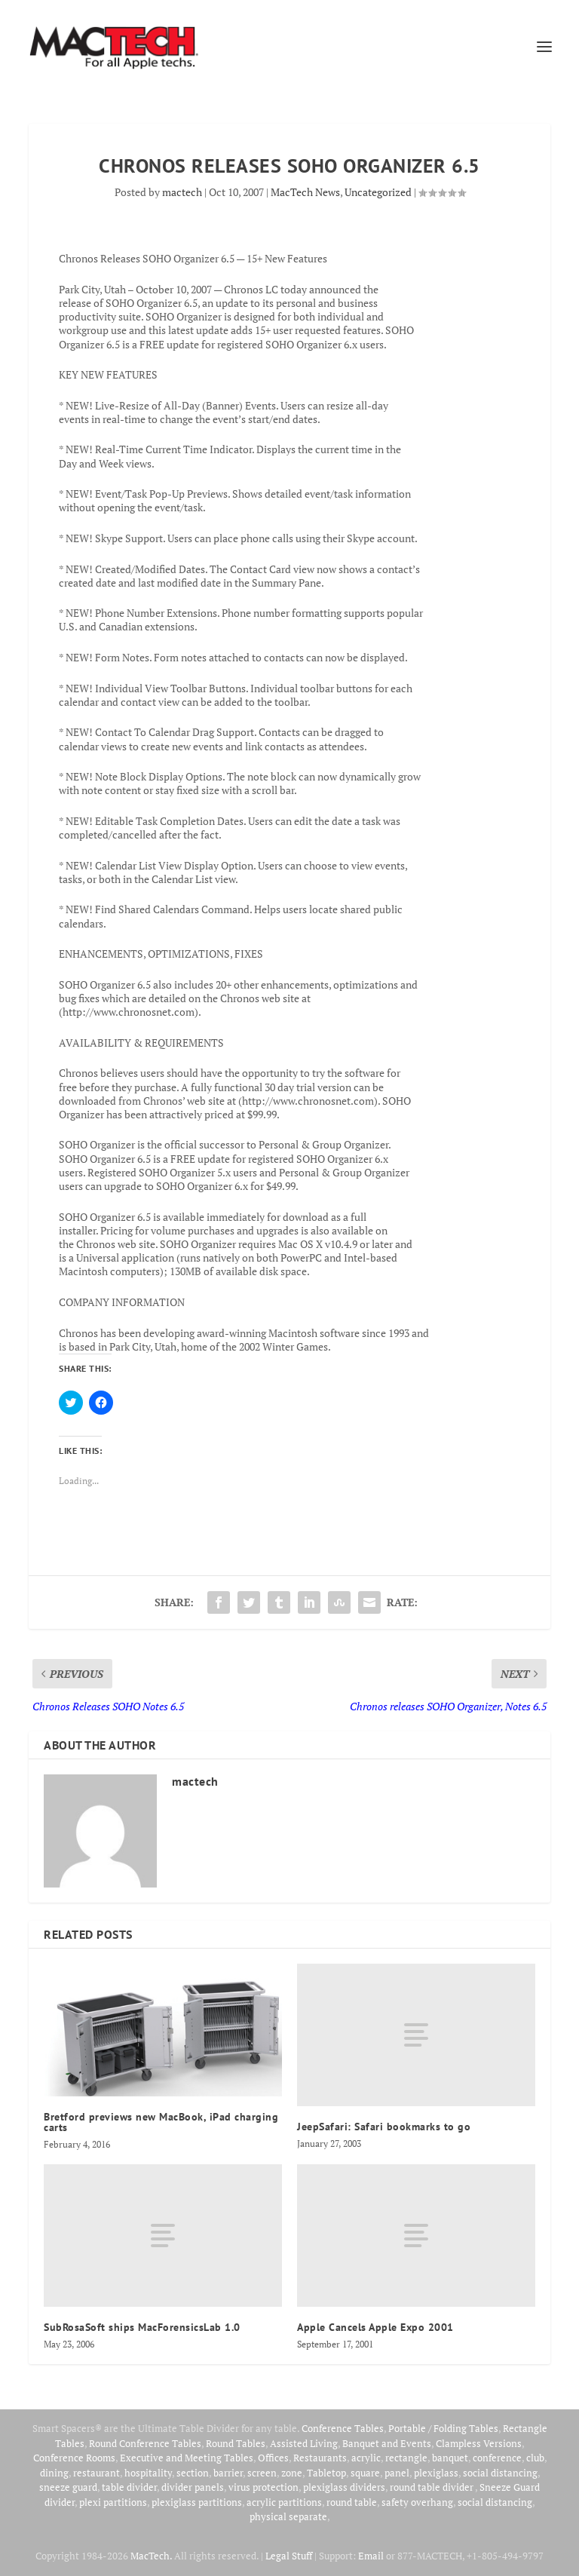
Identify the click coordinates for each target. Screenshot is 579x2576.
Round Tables (235, 2443)
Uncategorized (378, 192)
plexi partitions (113, 2502)
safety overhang (417, 2502)
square (365, 2472)
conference (497, 2457)
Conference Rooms (74, 2457)
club (535, 2457)
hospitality (148, 2472)
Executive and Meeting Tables (186, 2457)
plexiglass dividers (344, 2487)
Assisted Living (304, 2443)
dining (54, 2472)
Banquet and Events (386, 2443)
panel (396, 2472)
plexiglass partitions (197, 2502)
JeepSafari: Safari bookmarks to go (383, 2126)
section (192, 2472)
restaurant (96, 2472)
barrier (228, 2472)
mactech (182, 192)
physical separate (288, 2516)
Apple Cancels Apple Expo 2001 (375, 2327)
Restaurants (320, 2457)
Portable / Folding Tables (443, 2428)
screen (262, 2472)
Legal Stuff (288, 2555)
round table (351, 2502)
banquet (450, 2457)
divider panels (192, 2487)
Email (371, 2555)
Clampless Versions (479, 2443)
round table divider (432, 2487)
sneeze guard (68, 2487)
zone (291, 2472)
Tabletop (326, 2472)
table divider (129, 2487)
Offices (273, 2457)
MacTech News (305, 192)
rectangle (406, 2457)
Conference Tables (343, 2428)
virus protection (263, 2487)
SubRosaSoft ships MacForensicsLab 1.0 (142, 2327)
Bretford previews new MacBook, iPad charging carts (161, 2122)
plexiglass (436, 2472)
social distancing (500, 2472)
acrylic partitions (284, 2502)
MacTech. (151, 2555)
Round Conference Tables (145, 2443)
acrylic (366, 2457)
